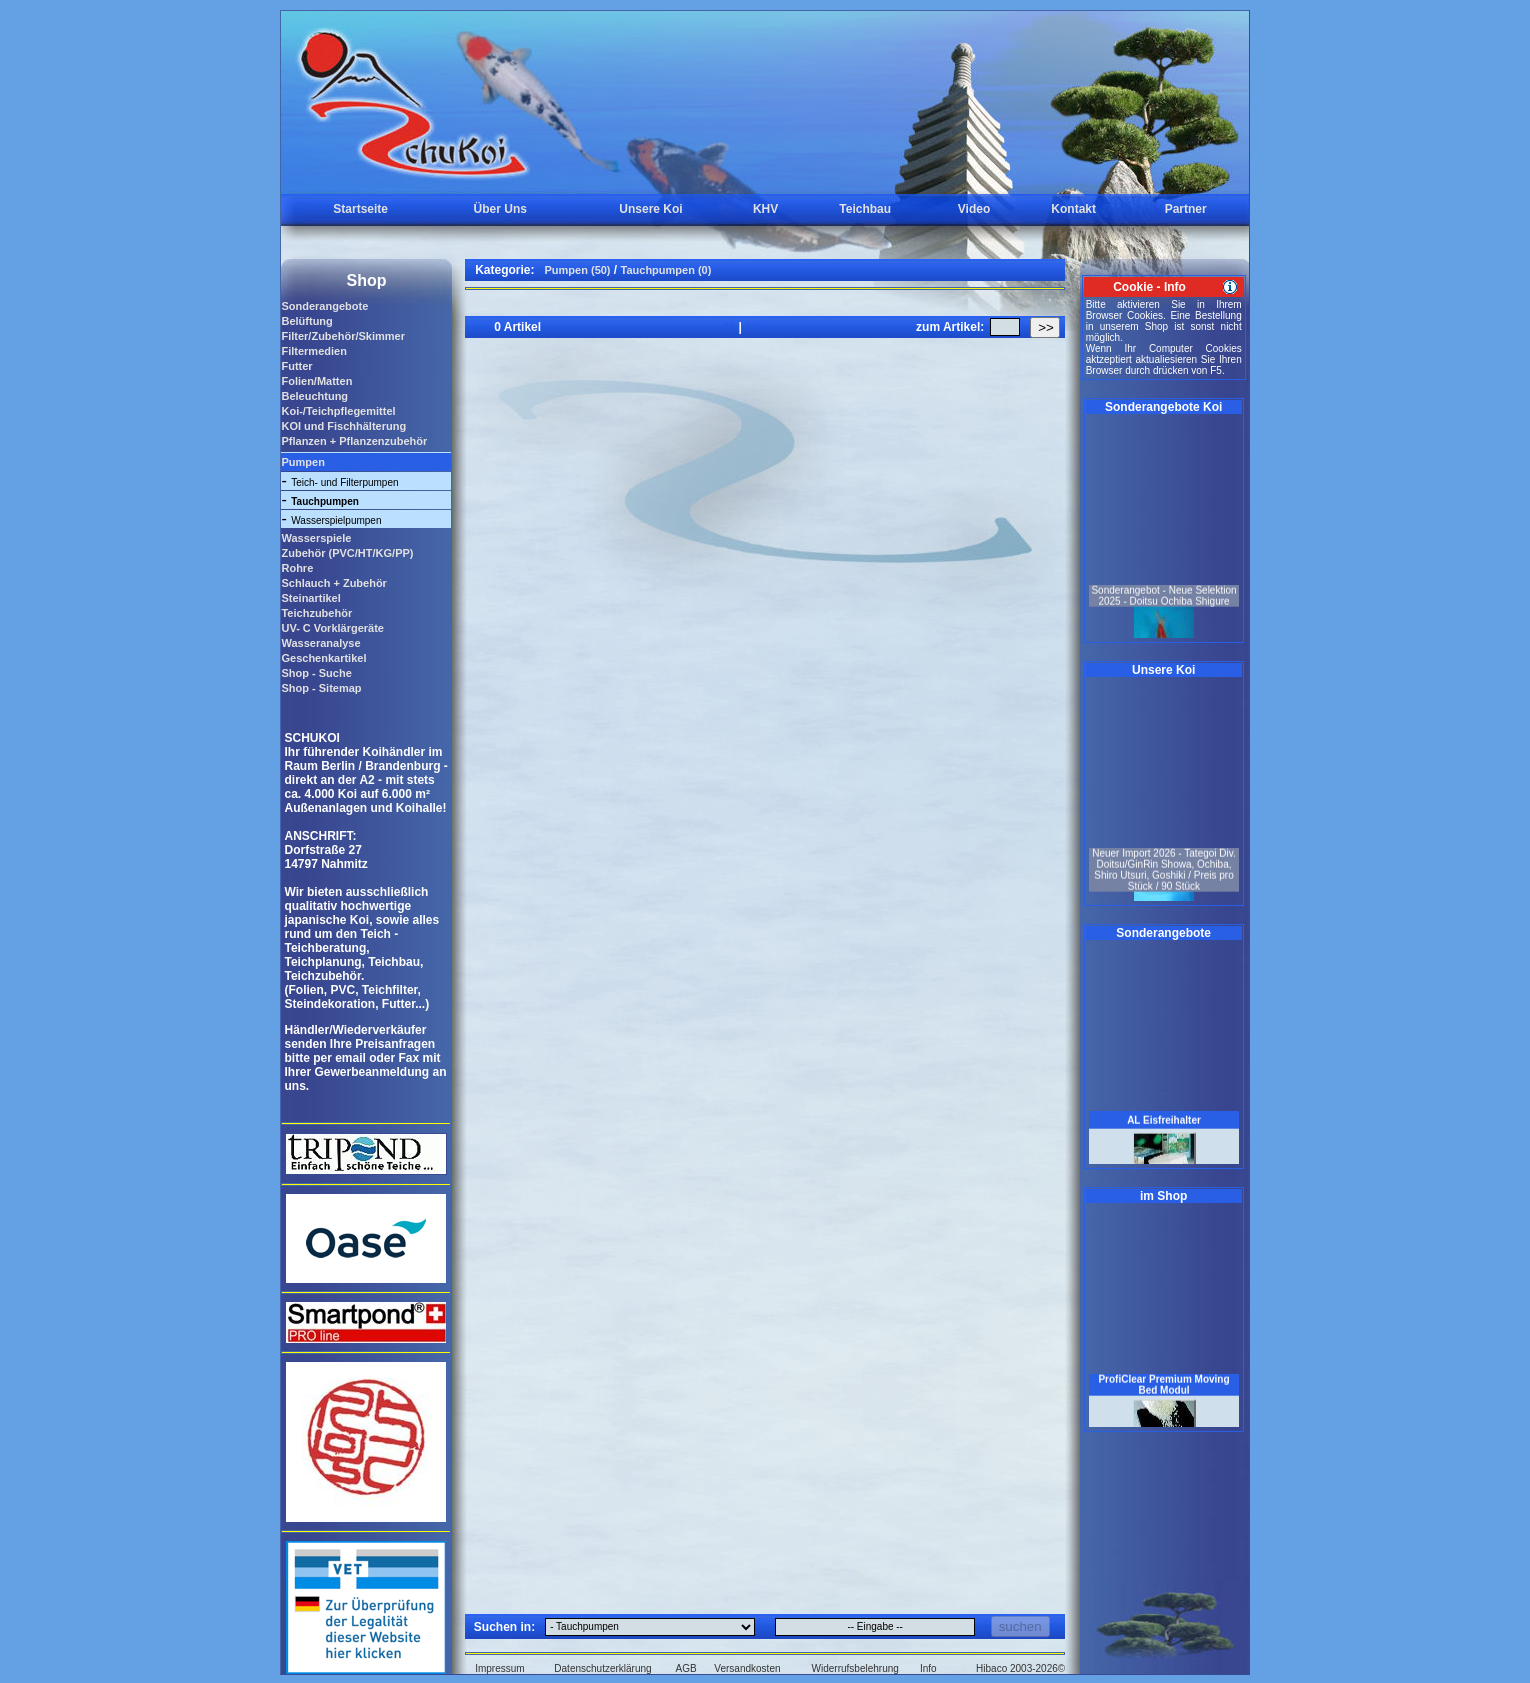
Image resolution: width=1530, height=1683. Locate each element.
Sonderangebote (324, 306)
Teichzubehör (316, 613)
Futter (296, 366)
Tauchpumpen (325, 501)
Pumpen (302, 462)
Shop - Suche (316, 673)
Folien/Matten (316, 381)
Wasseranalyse (320, 643)
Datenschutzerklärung (602, 1668)
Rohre (297, 568)
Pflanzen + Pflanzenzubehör (354, 441)
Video (974, 209)
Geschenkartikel (323, 658)
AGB (686, 1668)
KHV (765, 209)
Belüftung (306, 321)
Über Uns (500, 209)
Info (928, 1668)
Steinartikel (310, 598)
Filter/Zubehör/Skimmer (342, 336)
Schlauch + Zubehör (333, 583)
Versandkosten (747, 1668)
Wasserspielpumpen (336, 520)
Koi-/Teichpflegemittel (338, 411)
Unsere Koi (650, 209)
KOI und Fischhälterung (343, 426)
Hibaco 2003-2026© (1020, 1668)
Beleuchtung (314, 396)
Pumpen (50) (578, 270)
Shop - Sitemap (321, 688)
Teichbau (865, 209)
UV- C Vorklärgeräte (332, 628)
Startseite (360, 209)
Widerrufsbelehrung (855, 1668)
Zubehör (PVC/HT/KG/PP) (347, 553)
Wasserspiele (316, 538)
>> (1046, 327)
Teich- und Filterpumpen (344, 482)
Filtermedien (313, 351)
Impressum (499, 1668)
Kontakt (1073, 209)
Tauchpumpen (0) (666, 270)
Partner (1186, 209)
